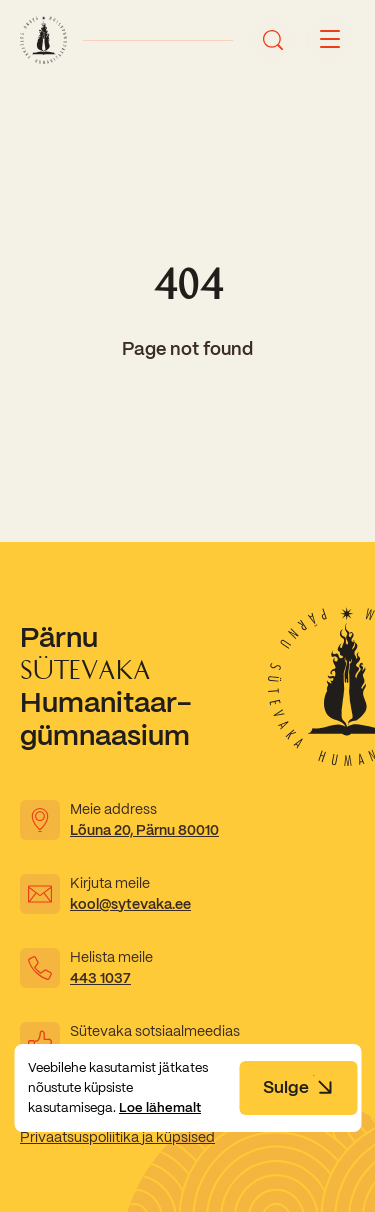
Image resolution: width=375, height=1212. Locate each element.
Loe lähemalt (160, 1107)
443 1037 (100, 978)
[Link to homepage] (43, 40)
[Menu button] (330, 40)
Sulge (298, 1087)
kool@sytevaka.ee (130, 904)
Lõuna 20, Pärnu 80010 (144, 830)
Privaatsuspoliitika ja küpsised (117, 1137)
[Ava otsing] (273, 40)
